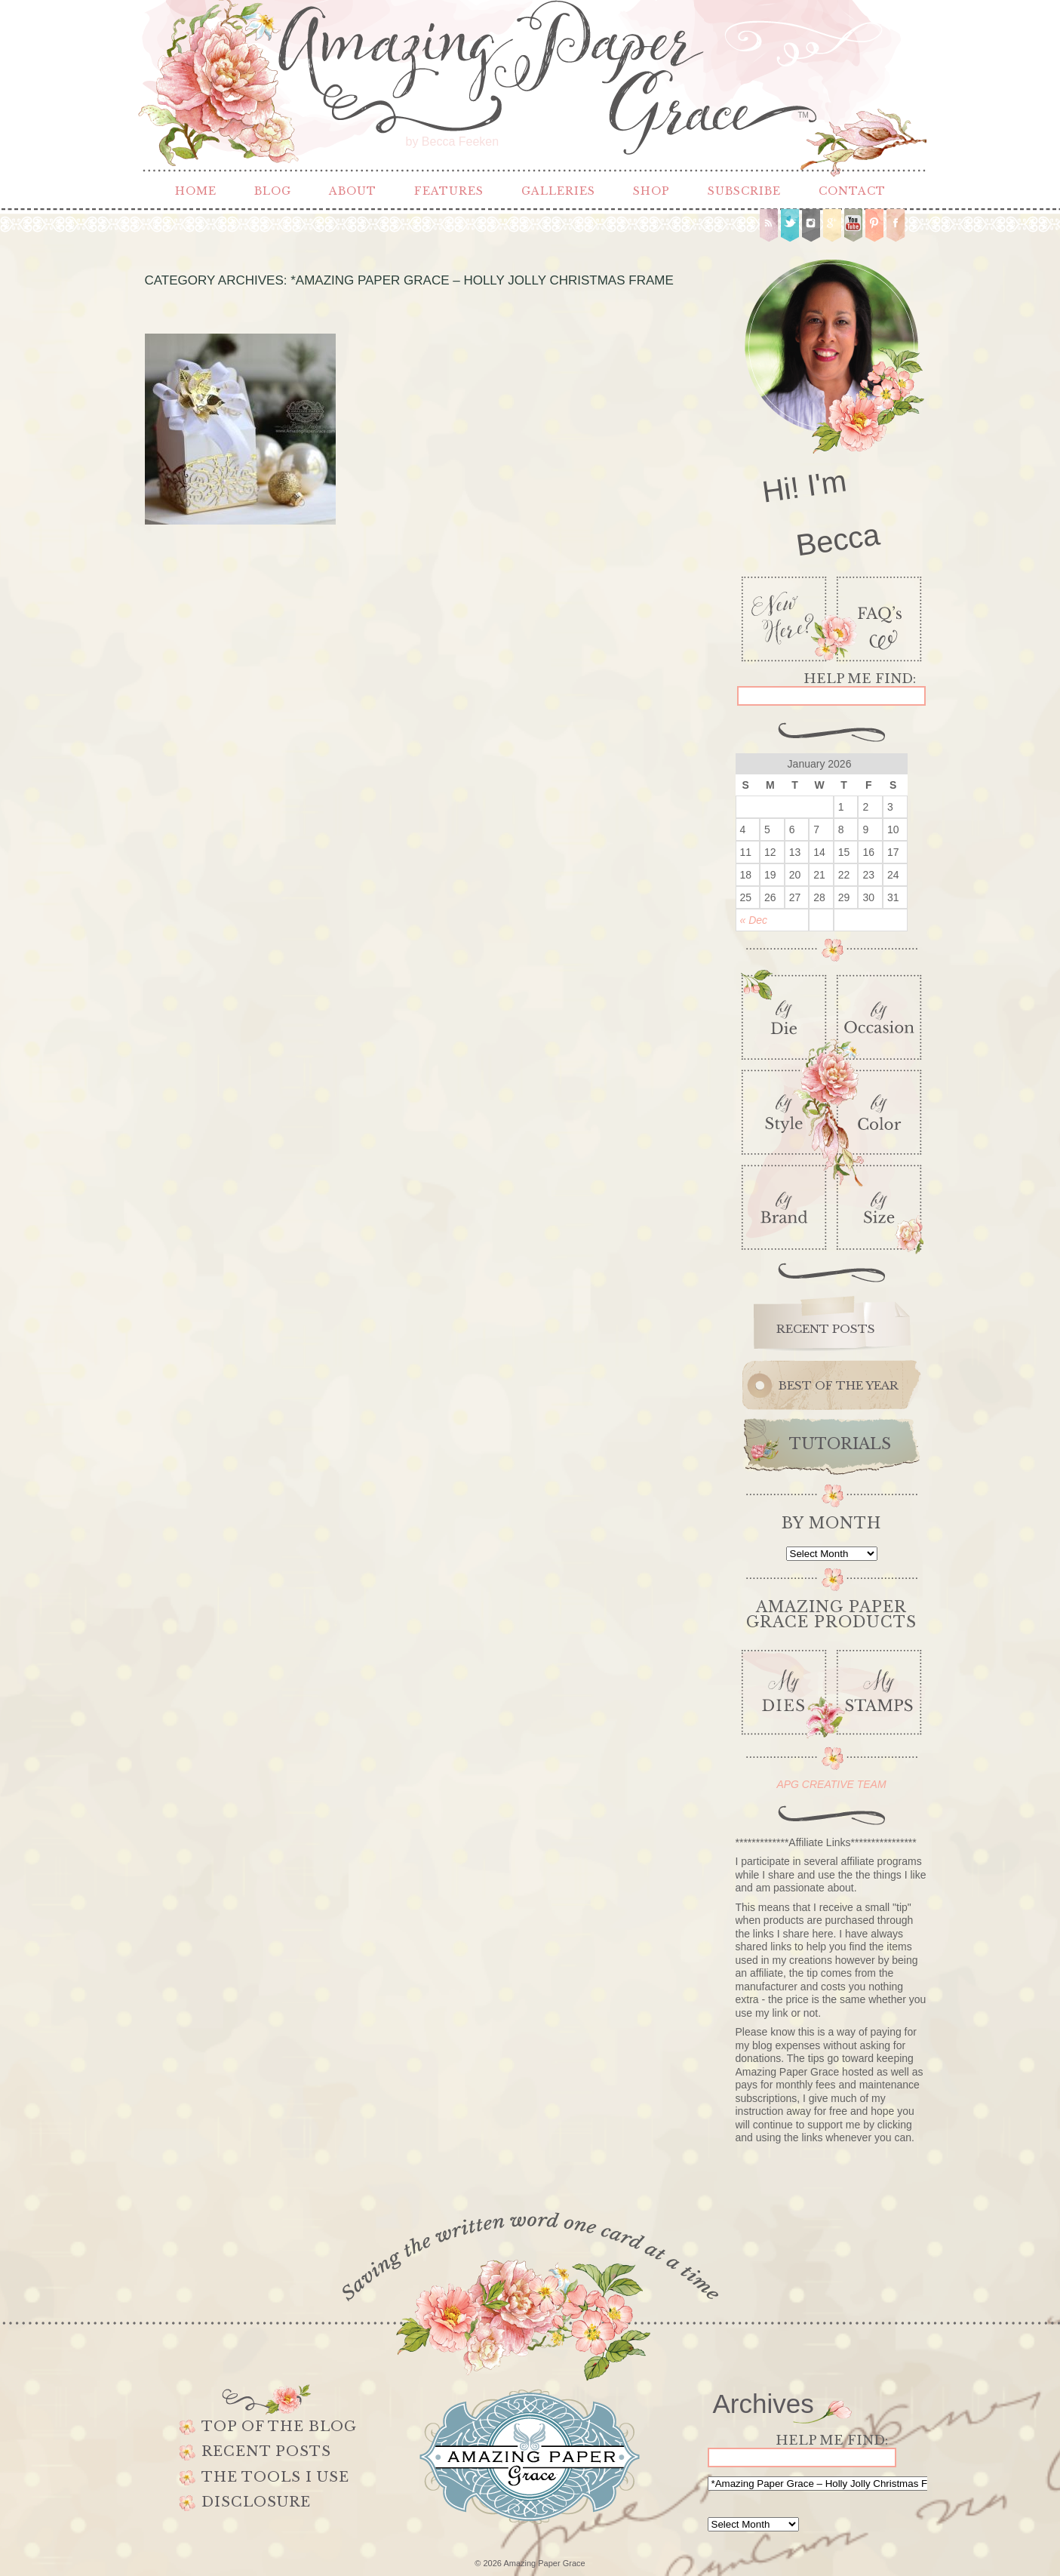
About (352, 191)
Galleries (558, 191)
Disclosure (256, 2502)
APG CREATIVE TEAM (831, 1784)
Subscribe (744, 191)
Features (449, 191)
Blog (272, 191)
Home (196, 191)
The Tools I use (275, 2477)
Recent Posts (266, 2451)
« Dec (754, 920)
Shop (651, 191)
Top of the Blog (279, 2426)
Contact (852, 191)
